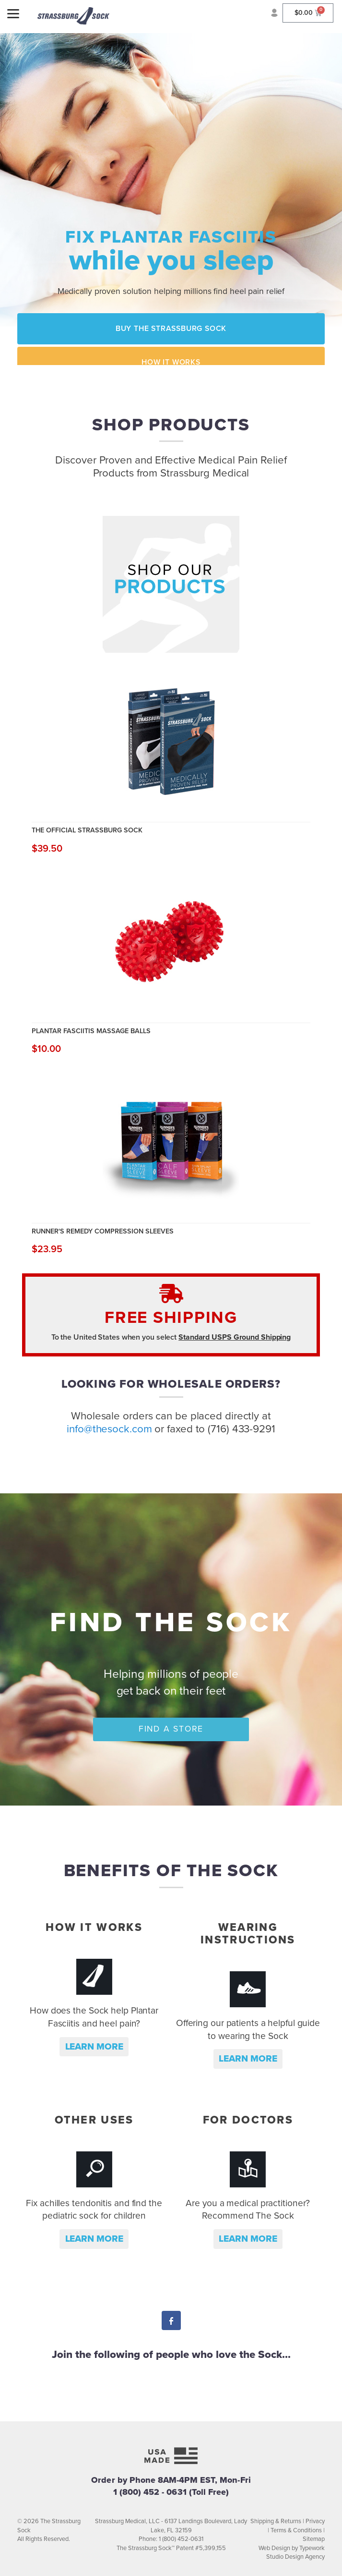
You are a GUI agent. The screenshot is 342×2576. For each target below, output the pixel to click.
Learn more (94, 2046)
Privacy (315, 2521)
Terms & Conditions (296, 2530)
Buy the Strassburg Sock (171, 328)
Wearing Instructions (247, 1934)
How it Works (171, 362)
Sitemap (314, 2539)
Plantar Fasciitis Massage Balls (91, 1031)
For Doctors (248, 2120)
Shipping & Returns (275, 2521)
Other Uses (94, 2120)
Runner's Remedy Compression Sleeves (103, 1231)
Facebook (171, 2322)
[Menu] (13, 13)
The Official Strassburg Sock (87, 830)
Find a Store (171, 1729)
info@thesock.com (109, 1428)
